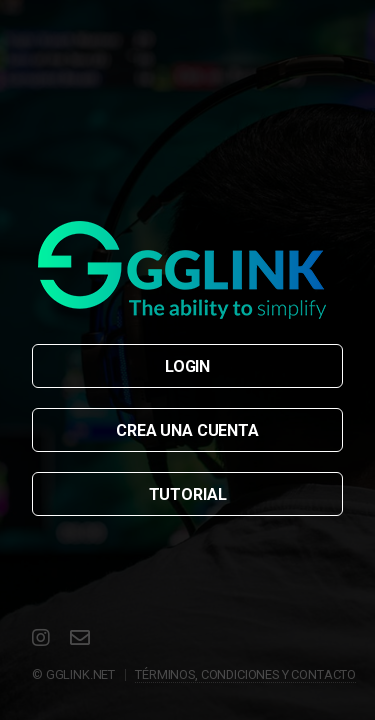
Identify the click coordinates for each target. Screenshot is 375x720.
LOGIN (187, 366)
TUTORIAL (188, 494)
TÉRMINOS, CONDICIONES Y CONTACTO (245, 674)
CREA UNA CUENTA (187, 430)
